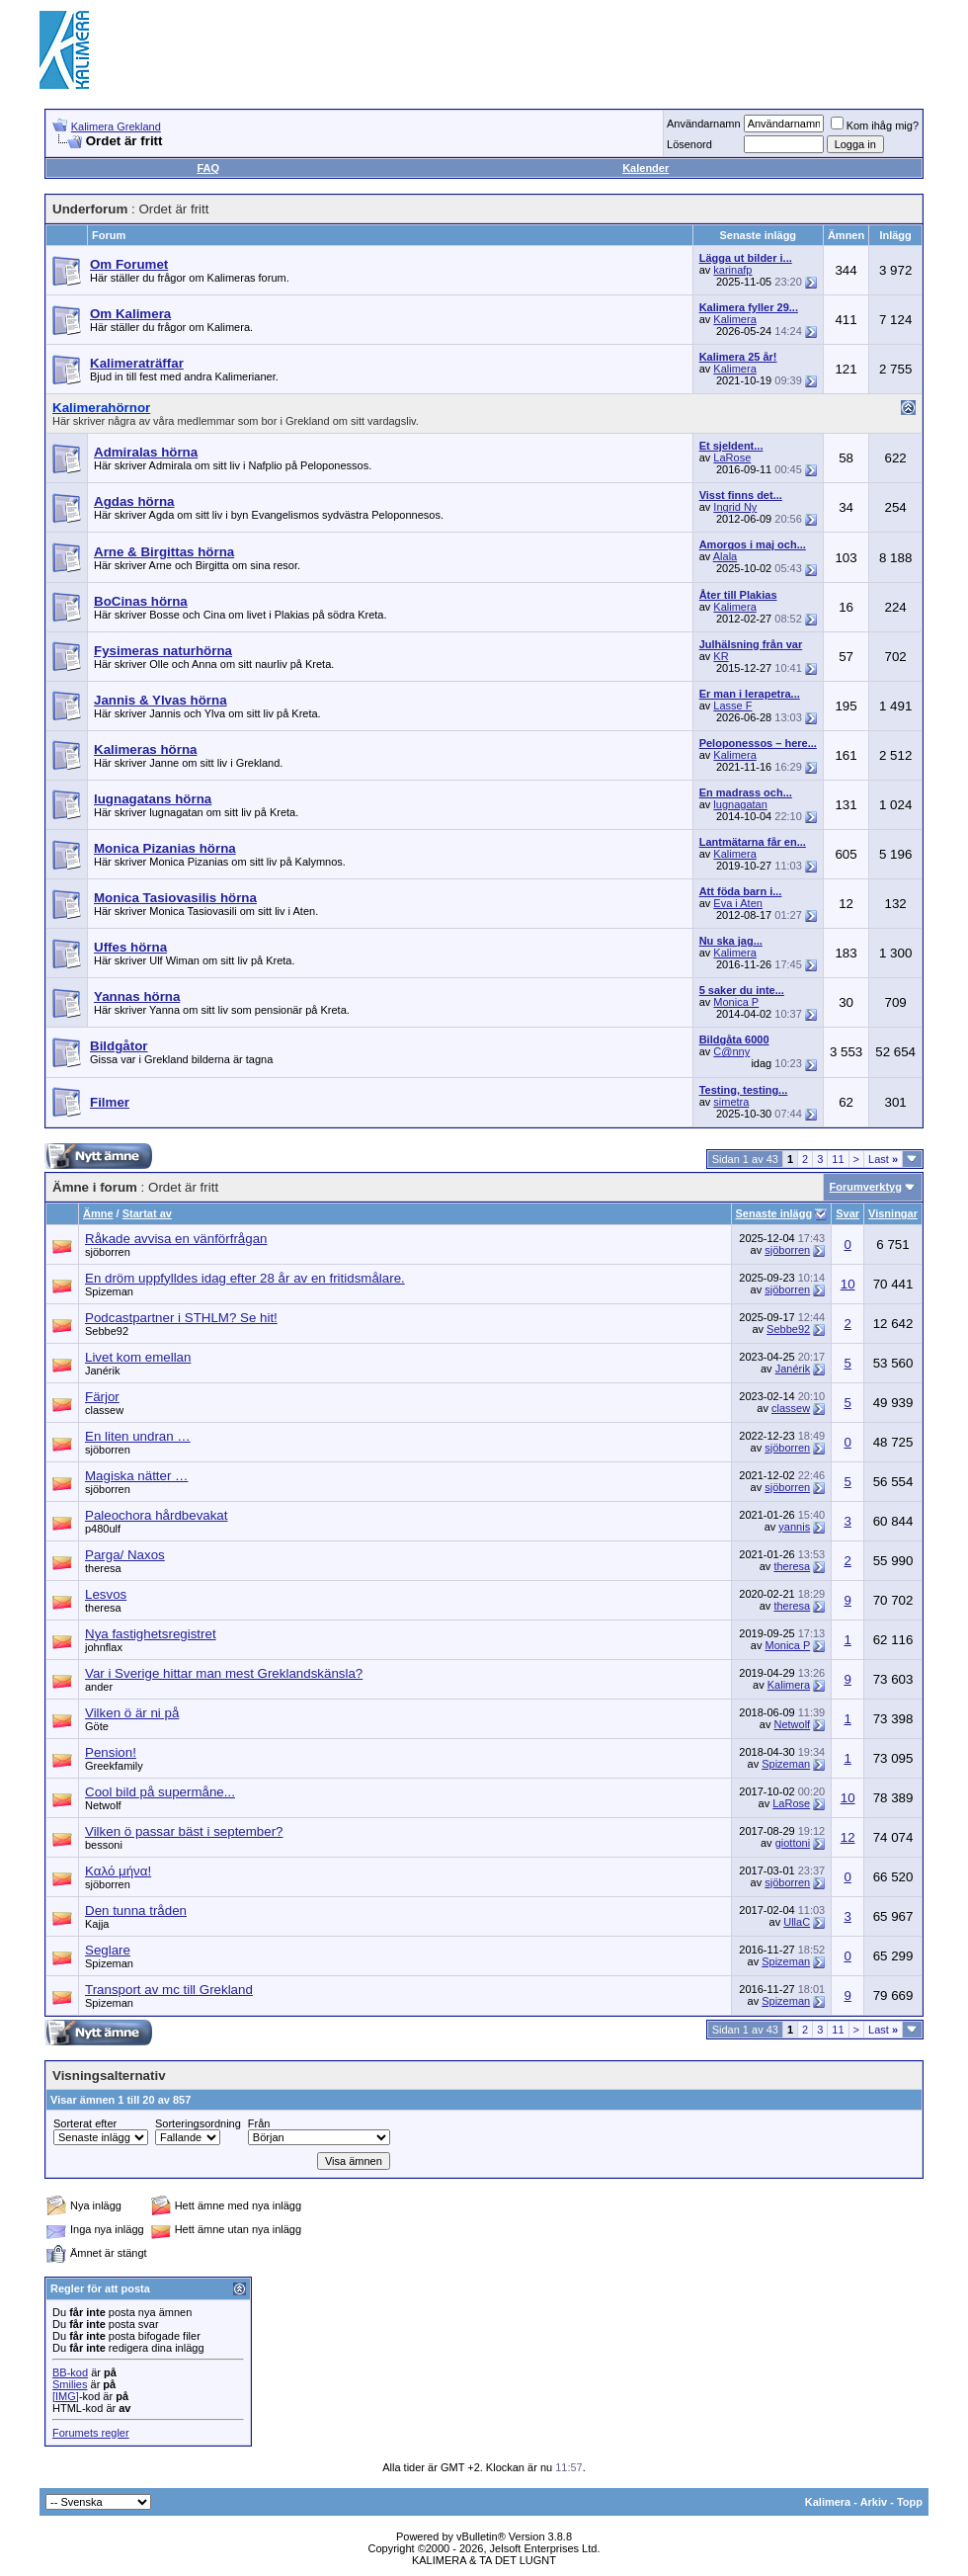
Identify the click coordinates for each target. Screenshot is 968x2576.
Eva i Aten (738, 903)
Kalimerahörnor (101, 407)
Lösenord (689, 144)
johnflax (103, 1647)
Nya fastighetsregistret (150, 1633)
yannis (794, 1527)
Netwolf (791, 1724)
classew (104, 1410)
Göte (97, 1726)
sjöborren (107, 1252)
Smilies (69, 2384)
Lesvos (105, 1594)
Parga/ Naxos (125, 1554)
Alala (725, 556)
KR (720, 656)
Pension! (110, 1752)
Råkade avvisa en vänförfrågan (176, 1238)
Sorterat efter (85, 2123)
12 (848, 1837)
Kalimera (734, 319)
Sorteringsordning (198, 2123)
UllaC (796, 1922)
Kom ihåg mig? (875, 125)
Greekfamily (114, 1766)
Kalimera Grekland (116, 126)
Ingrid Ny (735, 507)
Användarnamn (704, 123)
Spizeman (109, 1291)
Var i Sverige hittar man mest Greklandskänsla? (224, 1673)
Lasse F (732, 705)
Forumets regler (90, 2433)
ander (99, 1687)
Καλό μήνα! (118, 1871)
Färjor (102, 1396)
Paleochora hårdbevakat (156, 1515)
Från (259, 2123)
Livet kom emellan (138, 1357)
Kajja (97, 1924)
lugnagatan (739, 804)
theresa (103, 1568)
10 (848, 1284)
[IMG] (65, 2396)
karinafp (732, 270)
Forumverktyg (866, 1187)
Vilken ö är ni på (132, 1712)
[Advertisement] (568, 49)
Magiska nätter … (136, 1475)
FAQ (208, 168)
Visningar (893, 1213)
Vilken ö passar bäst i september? (184, 1831)
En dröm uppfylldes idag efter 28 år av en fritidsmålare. (245, 1278)
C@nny (731, 1051)
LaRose (732, 457)
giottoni (792, 1843)
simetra (731, 1102)
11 (838, 1159)
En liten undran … (138, 1436)
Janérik (102, 1370)
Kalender (645, 168)
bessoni (103, 1845)
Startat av (147, 1213)
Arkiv (874, 2502)
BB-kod (70, 2372)
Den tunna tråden (136, 1910)
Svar (847, 1213)
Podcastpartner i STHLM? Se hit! (181, 1317)
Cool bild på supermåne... (160, 1792)
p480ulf (103, 1529)
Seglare (107, 1950)
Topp (910, 2502)
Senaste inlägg (774, 1213)
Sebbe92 (106, 1331)
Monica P (736, 1002)
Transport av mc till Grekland (169, 1989)
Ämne (98, 1213)
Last (883, 1159)
